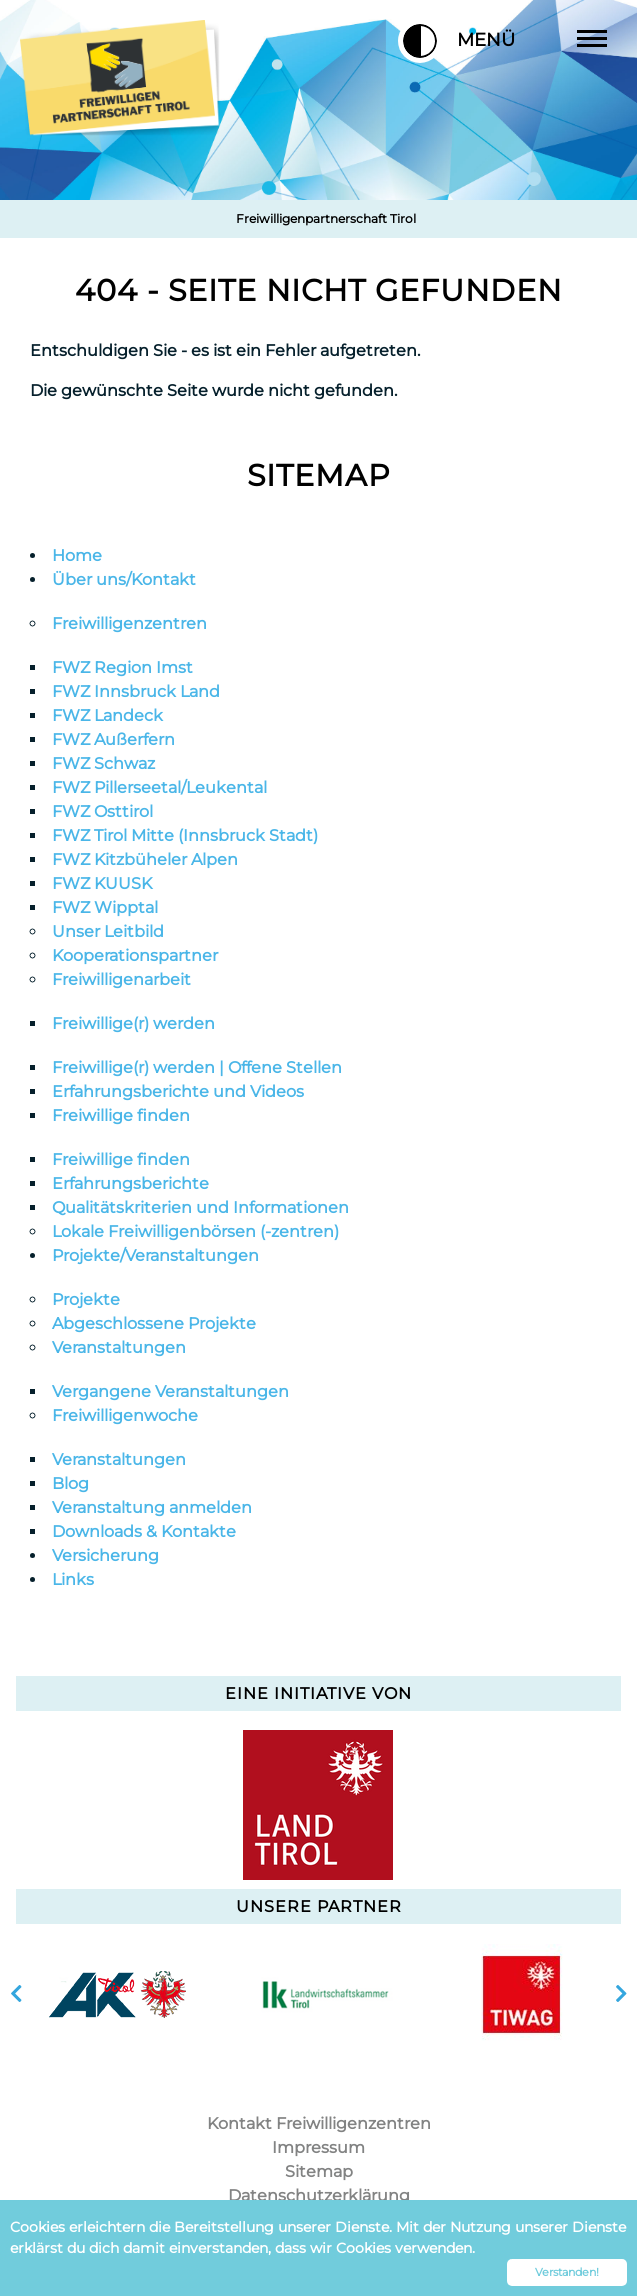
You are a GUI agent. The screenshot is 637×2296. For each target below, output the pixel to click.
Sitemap (319, 475)
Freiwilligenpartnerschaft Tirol (326, 218)
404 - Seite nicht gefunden (318, 290)
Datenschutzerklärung (319, 2195)
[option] (117, 1994)
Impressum (318, 2147)
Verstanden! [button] (567, 2272)
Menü (526, 40)
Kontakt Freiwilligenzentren (319, 2123)
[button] (420, 41)
